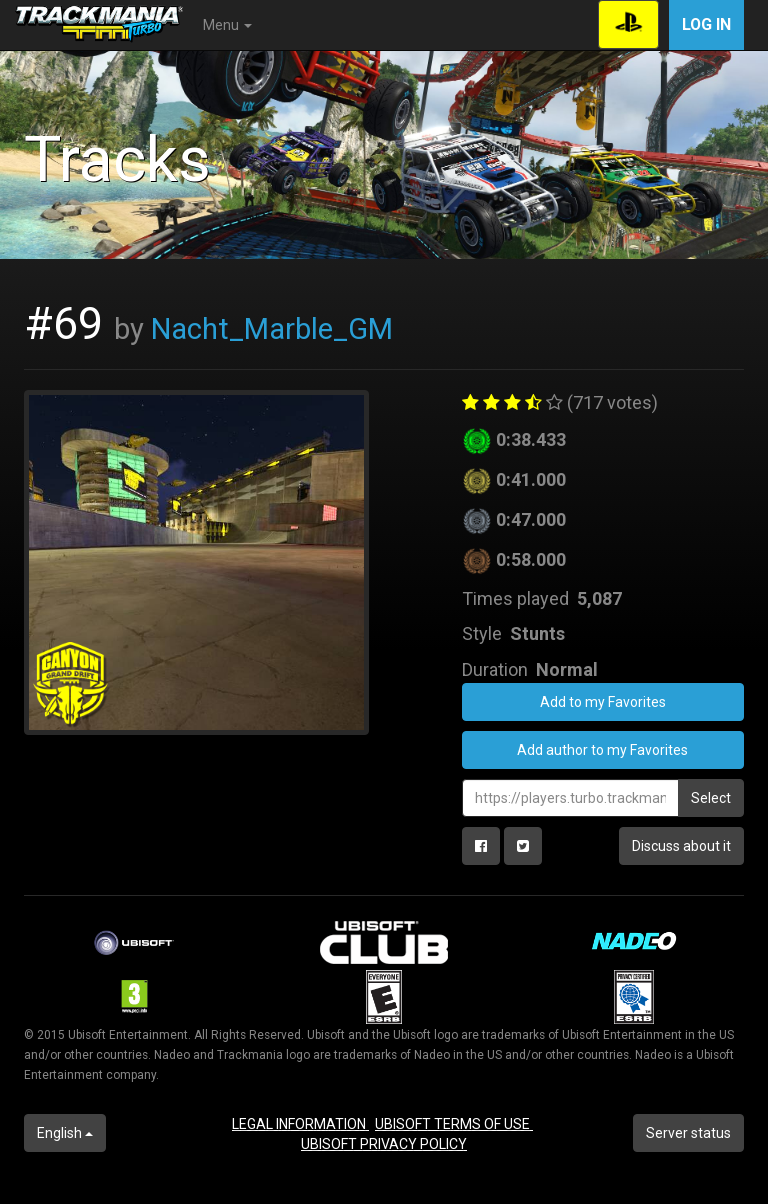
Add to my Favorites (603, 702)
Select (711, 798)
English (65, 1133)
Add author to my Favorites (602, 750)
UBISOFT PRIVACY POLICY (384, 1144)
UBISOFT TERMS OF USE (454, 1124)
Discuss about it (681, 846)
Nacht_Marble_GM (272, 329)
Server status (688, 1133)
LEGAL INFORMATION (300, 1124)
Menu (227, 25)
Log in (706, 24)
